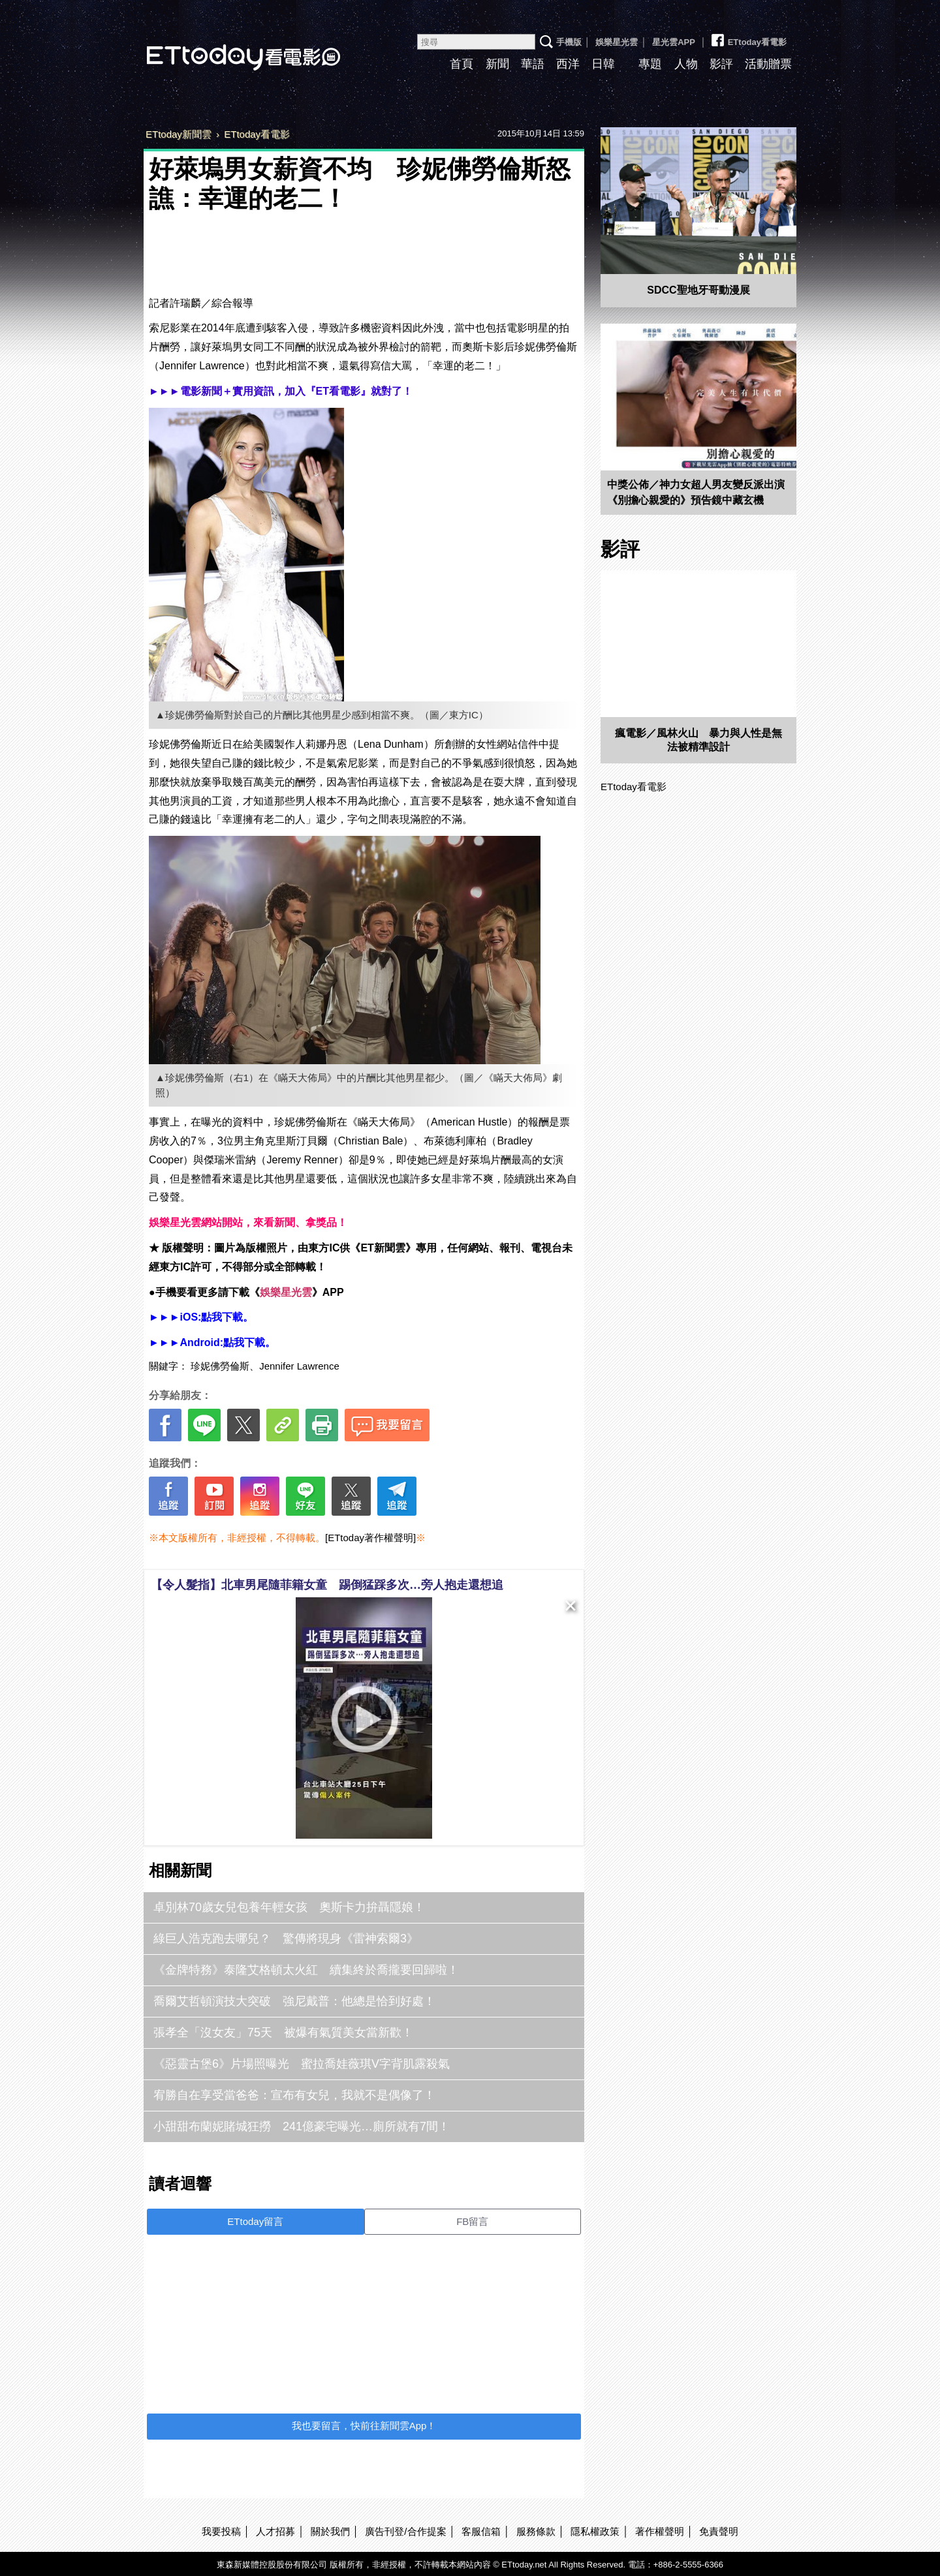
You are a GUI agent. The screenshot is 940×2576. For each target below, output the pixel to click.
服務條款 (536, 2531)
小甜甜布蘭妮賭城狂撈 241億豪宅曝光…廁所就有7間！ (301, 2126)
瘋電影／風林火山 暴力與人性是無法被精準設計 (698, 740)
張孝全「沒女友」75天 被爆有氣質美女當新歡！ (283, 2032)
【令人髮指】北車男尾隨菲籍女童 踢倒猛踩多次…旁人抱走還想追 (327, 1584)
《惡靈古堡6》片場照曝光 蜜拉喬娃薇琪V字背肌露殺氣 (301, 2063)
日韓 (603, 63)
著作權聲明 (659, 2531)
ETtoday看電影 (225, 47)
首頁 (461, 63)
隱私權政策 (595, 2531)
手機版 (569, 42)
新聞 (497, 63)
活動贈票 (768, 63)
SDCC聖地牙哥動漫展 (698, 290)
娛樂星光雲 (616, 42)
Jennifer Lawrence (299, 1366)
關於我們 (330, 2531)
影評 (721, 63)
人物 (686, 63)
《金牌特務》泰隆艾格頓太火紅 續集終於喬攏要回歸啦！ (306, 1969)
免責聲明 (718, 2531)
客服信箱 (481, 2531)
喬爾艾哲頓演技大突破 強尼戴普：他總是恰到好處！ (294, 2001)
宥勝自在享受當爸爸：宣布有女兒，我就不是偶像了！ (294, 2095)
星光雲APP (673, 42)
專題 (650, 63)
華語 (532, 63)
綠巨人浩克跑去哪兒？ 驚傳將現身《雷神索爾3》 (285, 1938)
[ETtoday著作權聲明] (370, 1537)
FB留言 (472, 2221)
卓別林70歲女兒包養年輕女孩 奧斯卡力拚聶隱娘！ (289, 1907)
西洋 (568, 63)
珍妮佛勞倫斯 (220, 1366)
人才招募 (275, 2531)
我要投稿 (221, 2531)
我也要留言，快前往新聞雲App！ (364, 2425)
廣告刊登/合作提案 (405, 2531)
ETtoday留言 (255, 2221)
